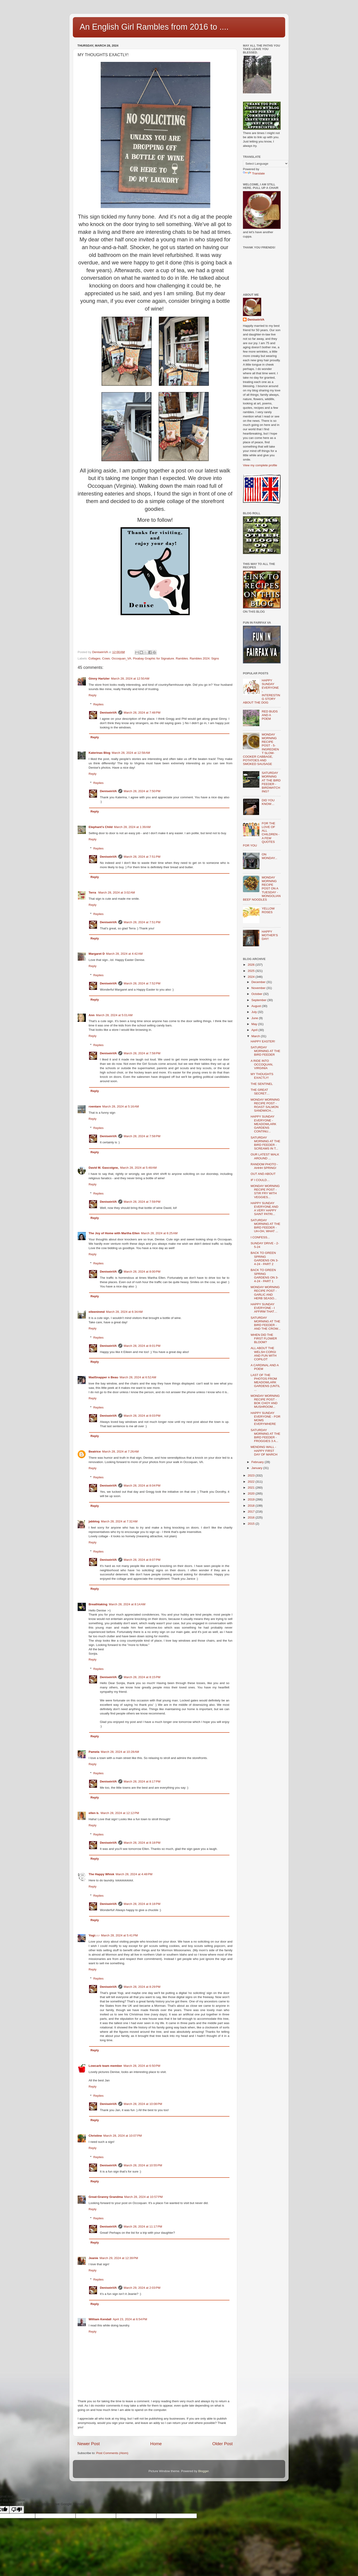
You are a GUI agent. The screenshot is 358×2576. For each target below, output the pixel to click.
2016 (251, 1517)
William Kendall (100, 2319)
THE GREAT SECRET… (260, 1091)
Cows (106, 658)
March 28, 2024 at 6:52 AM (138, 1377)
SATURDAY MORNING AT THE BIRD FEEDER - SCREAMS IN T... (265, 1143)
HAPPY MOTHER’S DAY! (270, 935)
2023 (251, 1475)
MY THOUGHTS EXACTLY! (262, 1075)
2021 (251, 1487)
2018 (251, 1505)
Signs (215, 658)
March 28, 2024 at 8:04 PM (142, 1485)
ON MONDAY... (269, 856)
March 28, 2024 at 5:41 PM (119, 1935)
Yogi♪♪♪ (94, 1935)
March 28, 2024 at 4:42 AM (124, 953)
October (257, 994)
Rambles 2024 (200, 658)
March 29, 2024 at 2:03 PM (142, 2287)
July (254, 1012)
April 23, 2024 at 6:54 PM (130, 2319)
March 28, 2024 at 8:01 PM (142, 1345)
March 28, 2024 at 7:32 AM (119, 1521)
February (258, 1462)
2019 (251, 1499)
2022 (251, 1481)
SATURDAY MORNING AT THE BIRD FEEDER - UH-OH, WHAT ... (265, 1225)
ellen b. (94, 1813)
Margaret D (97, 953)
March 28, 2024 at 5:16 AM (120, 1106)
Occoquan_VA (121, 658)
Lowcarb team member (105, 2065)
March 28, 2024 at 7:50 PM (142, 791)
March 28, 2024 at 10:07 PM (122, 2135)
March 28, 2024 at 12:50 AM (130, 678)
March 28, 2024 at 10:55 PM (143, 2165)
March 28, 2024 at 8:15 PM (142, 1677)
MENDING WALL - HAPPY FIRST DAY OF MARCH (264, 1450)
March (256, 1036)
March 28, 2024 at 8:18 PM (142, 1842)
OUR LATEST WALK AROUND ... (265, 1156)
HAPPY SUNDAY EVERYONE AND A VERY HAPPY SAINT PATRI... (264, 1208)
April (254, 1030)
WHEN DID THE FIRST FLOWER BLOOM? (264, 1338)
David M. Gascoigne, (104, 1167)
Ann (92, 1015)
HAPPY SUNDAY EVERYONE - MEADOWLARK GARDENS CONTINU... (263, 1124)
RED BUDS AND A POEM (270, 715)
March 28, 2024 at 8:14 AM (127, 1604)
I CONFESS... (260, 1237)
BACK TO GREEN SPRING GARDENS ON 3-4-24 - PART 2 (265, 1258)
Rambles (182, 658)
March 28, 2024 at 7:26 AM (120, 1451)
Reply (93, 695)
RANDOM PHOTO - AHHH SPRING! (264, 1166)
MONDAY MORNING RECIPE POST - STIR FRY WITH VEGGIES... (265, 1191)
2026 (251, 964)
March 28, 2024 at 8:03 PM (142, 1415)
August (256, 1006)
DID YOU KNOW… (268, 802)
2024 (251, 976)
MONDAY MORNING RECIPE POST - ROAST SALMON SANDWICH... (265, 1105)
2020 (251, 1493)
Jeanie (93, 2258)
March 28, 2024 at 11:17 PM (143, 2226)
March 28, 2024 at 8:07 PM (142, 1559)
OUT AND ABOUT (263, 1174)
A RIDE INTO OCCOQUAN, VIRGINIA (262, 1064)
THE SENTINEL (262, 1084)
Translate (254, 173)
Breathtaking (98, 1604)
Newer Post (88, 2443)
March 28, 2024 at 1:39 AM (132, 827)
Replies (98, 704)
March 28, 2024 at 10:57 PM (143, 2197)
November (258, 988)
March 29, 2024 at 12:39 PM (119, 2258)
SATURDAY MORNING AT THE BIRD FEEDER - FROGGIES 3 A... (265, 1435)
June (255, 1018)
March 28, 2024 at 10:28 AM (120, 1751)
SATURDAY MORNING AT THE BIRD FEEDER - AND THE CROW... (266, 1323)
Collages (94, 658)
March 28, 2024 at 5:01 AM (114, 1015)
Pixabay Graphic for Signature (153, 658)
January (257, 1468)
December (258, 982)
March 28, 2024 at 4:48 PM (134, 1874)
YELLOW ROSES (268, 910)
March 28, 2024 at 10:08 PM (143, 2104)
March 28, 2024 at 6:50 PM (142, 2065)
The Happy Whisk (101, 1874)
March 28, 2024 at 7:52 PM (142, 983)
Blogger (203, 2471)
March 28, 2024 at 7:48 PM (142, 712)
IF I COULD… (260, 1180)
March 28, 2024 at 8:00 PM (142, 1271)
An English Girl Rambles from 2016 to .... (154, 27)
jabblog (94, 1521)
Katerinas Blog (99, 752)
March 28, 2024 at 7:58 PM (142, 1053)
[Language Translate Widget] (265, 163)
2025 (251, 971)
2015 (251, 1523)
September (259, 1000)
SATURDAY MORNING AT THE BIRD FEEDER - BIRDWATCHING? (271, 782)
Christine (95, 2135)
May (254, 1024)
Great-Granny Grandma (106, 2197)
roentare (95, 1106)
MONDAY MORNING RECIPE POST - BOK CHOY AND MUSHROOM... (265, 1401)
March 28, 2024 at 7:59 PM (142, 1201)
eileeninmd (97, 1311)
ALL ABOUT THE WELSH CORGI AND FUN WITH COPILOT (263, 1353)
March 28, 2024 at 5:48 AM (138, 1167)
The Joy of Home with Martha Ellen (114, 1233)
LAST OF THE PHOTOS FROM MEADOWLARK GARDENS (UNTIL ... (265, 1382)
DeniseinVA (108, 712)
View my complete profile (260, 465)
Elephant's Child (101, 827)
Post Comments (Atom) (112, 2453)
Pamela (94, 1751)
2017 (251, 1511)
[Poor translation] (16, 2509)
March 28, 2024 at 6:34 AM (124, 1311)
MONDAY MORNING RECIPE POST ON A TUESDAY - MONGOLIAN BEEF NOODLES (262, 888)
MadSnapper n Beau (103, 1377)
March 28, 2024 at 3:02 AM (116, 892)
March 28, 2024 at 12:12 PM (120, 1813)
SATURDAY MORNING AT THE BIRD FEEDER (265, 1051)
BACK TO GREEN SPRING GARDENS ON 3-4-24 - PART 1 (265, 1275)
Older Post (222, 2443)
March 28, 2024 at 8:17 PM (142, 1781)
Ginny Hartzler (99, 678)
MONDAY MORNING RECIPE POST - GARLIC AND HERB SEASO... (265, 1292)
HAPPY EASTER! (263, 1041)
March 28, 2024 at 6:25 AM (159, 1233)
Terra (93, 892)
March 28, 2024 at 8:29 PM (142, 1986)
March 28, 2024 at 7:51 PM (142, 856)
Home (156, 2443)
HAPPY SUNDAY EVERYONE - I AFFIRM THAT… (264, 1308)
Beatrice (95, 1451)
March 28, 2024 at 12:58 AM (131, 752)
